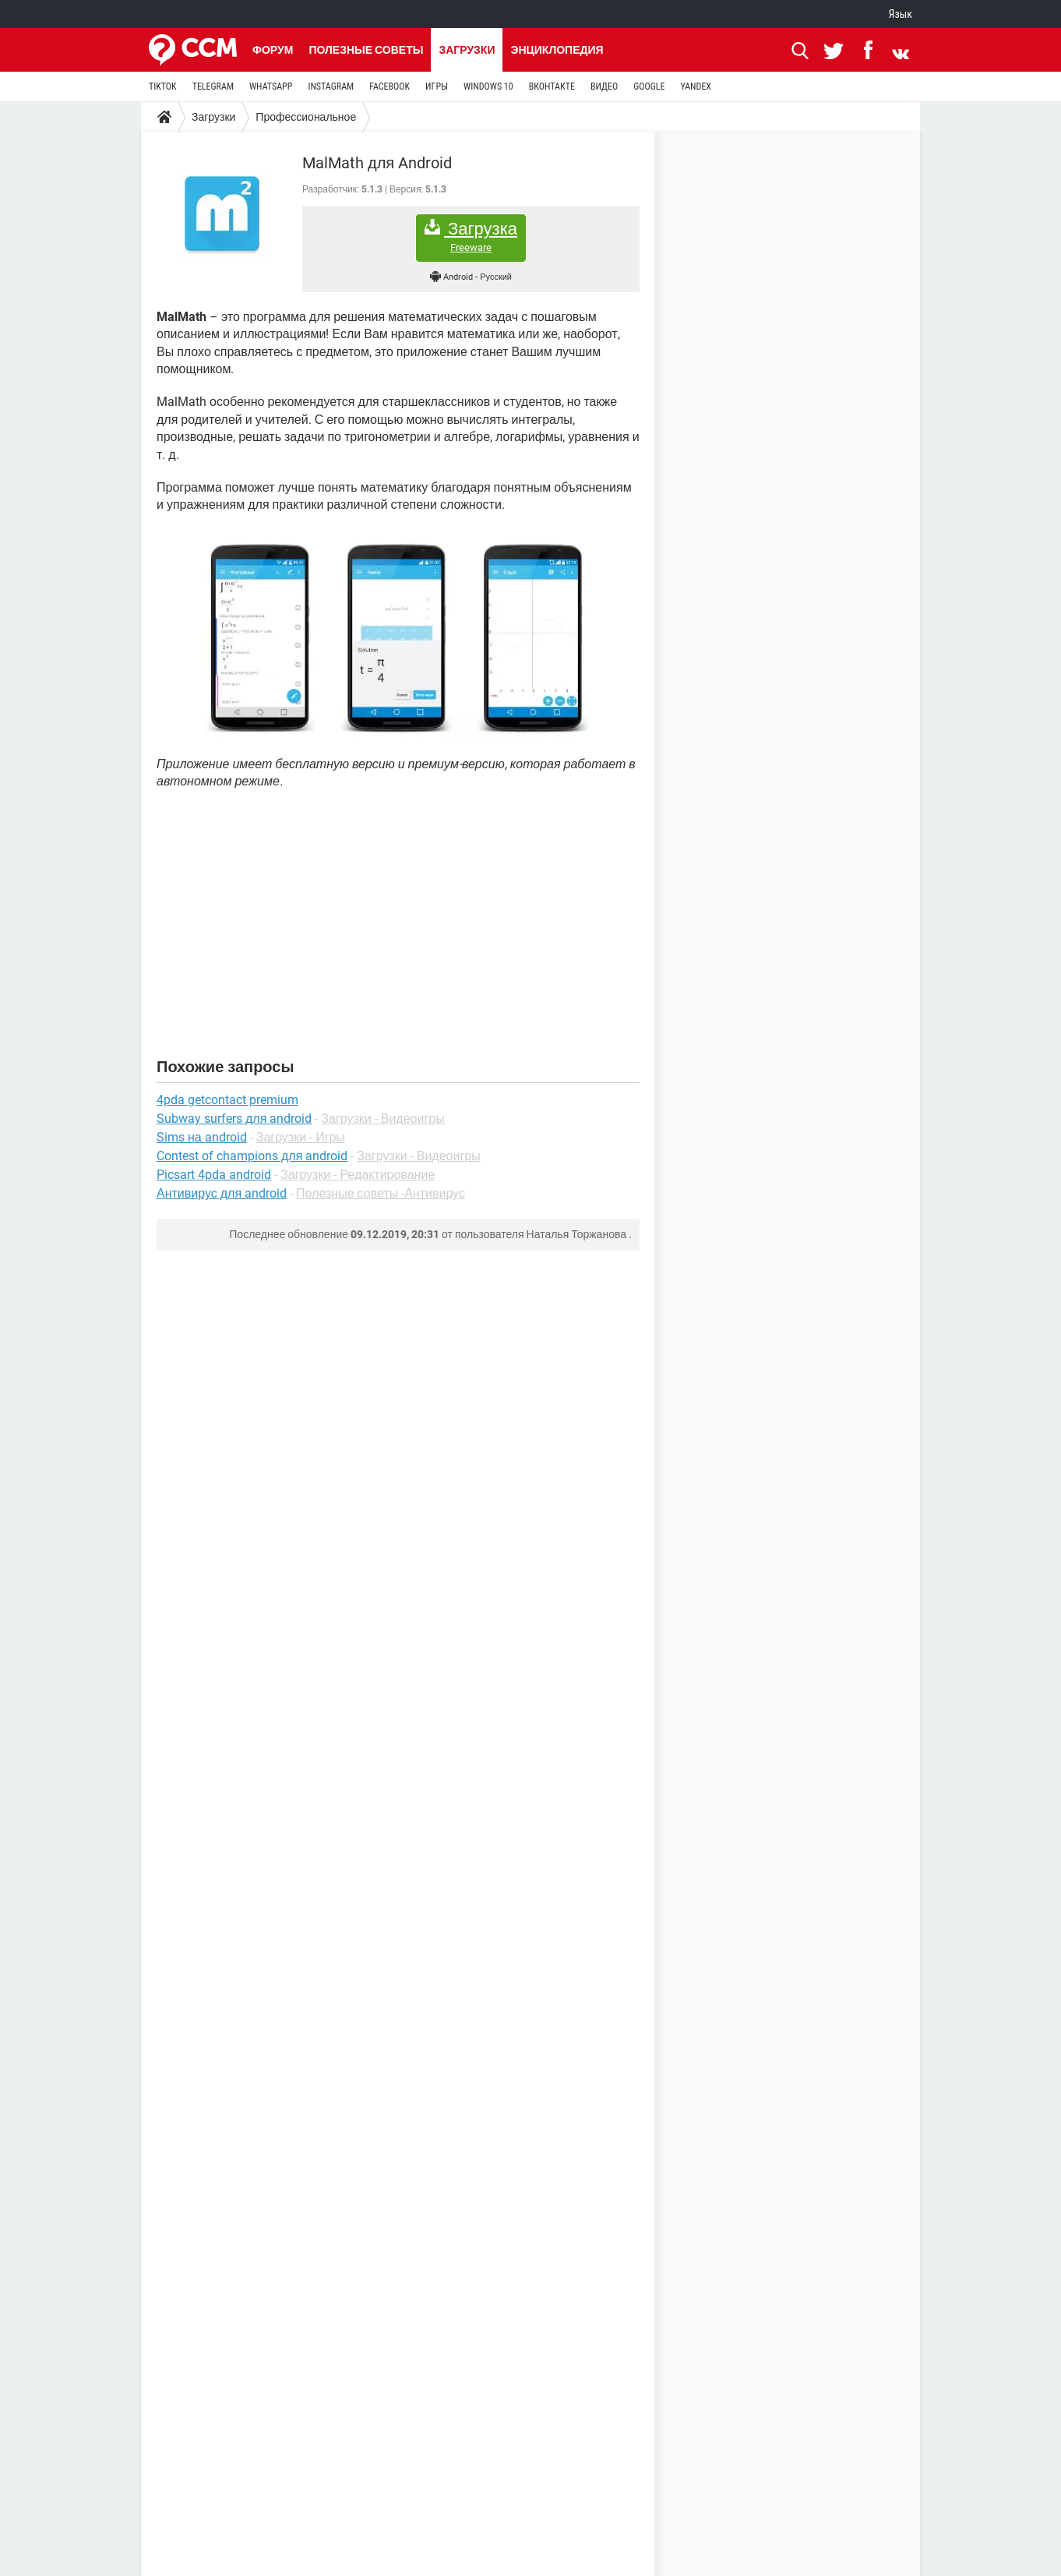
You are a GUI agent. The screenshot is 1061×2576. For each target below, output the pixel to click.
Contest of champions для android (252, 1156)
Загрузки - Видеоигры (382, 1118)
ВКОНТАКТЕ (552, 86)
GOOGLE (648, 86)
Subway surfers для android (234, 1118)
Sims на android (202, 1137)
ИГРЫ (436, 86)
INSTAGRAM (331, 86)
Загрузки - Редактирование (357, 1174)
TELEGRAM (213, 86)
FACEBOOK (389, 86)
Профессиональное (306, 117)
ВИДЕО (604, 86)
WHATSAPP (270, 86)
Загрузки (467, 50)
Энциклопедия (556, 50)
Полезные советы (365, 50)
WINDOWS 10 (488, 86)
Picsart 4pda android (214, 1174)
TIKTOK (163, 86)
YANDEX (695, 86)
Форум (272, 50)
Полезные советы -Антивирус (380, 1193)
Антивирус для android (222, 1193)
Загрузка (471, 236)
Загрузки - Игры (300, 1137)
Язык (900, 14)
